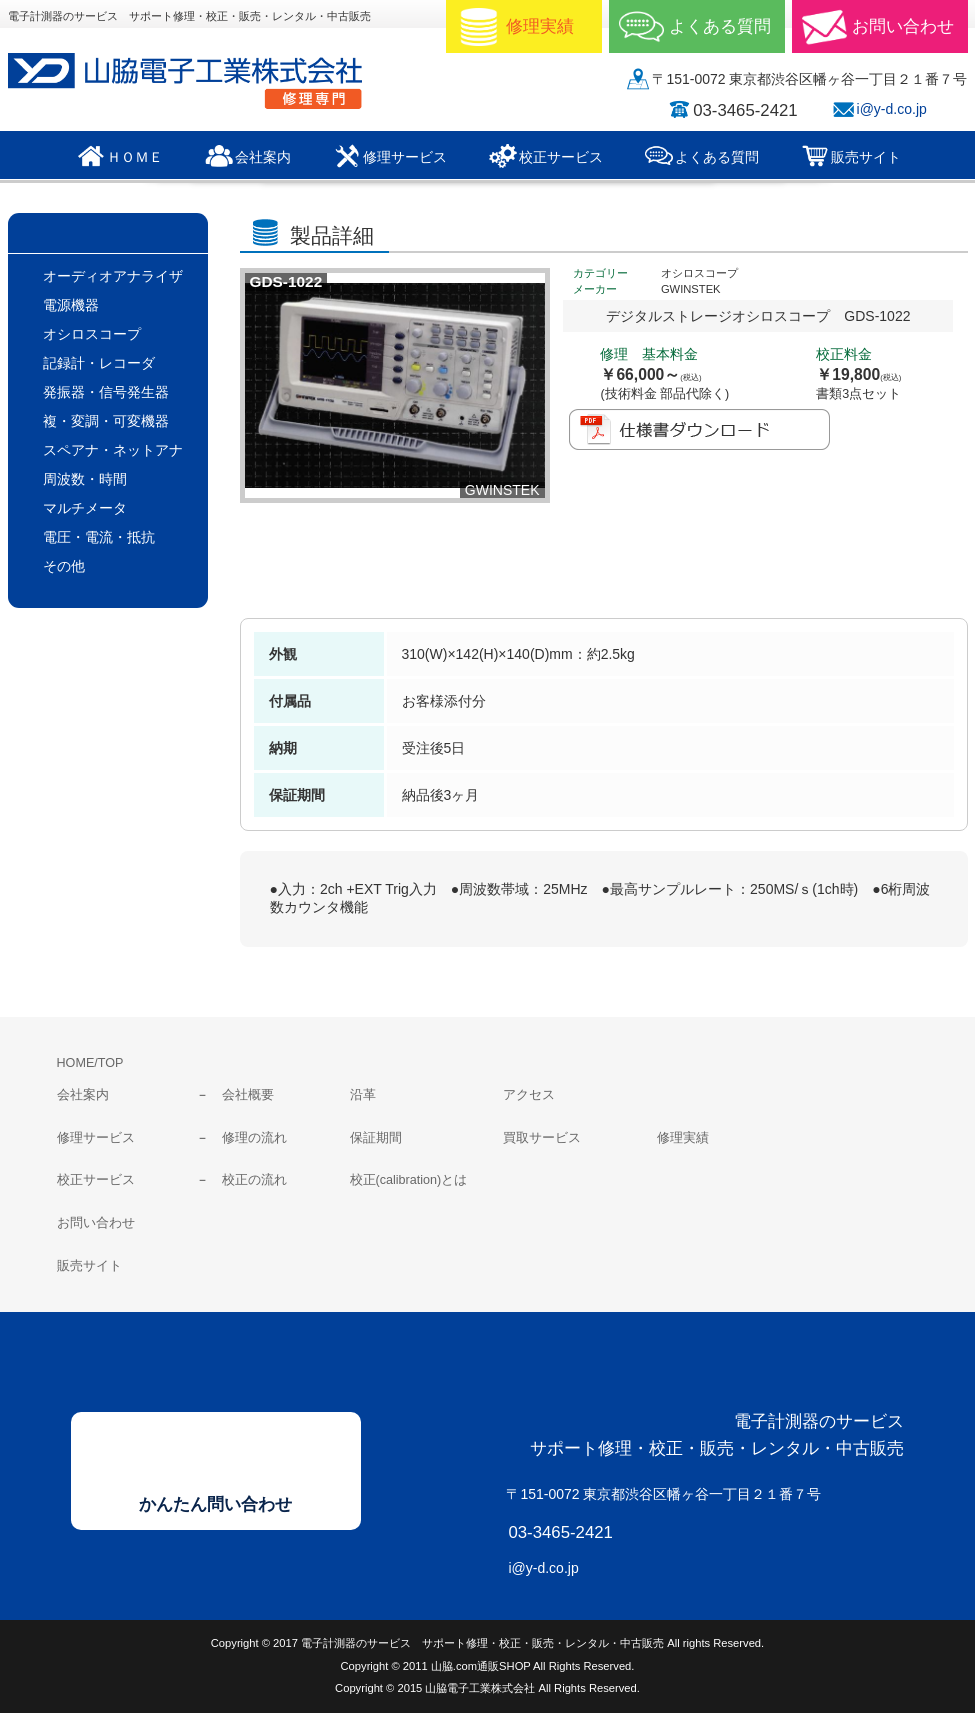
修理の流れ (254, 1138)
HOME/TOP (90, 1063)
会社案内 (83, 1095)
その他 (64, 566)
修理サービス (96, 1138)
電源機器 (71, 305)
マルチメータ (85, 508)
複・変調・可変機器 (106, 421)
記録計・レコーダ (99, 363)
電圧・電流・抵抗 (99, 537)
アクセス (529, 1095)
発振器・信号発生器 (106, 392)
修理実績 (683, 1138)
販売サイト (89, 1266)
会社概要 (248, 1095)
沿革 (363, 1095)
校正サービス (96, 1180)
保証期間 (376, 1138)
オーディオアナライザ (113, 276)
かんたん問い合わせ (215, 1504)
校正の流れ (254, 1180)
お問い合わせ (96, 1223)
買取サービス (542, 1138)
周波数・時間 (85, 479)
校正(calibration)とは (409, 1180)
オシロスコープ (92, 334)
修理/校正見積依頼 (604, 560)
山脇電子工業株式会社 (198, 81)
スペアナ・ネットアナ (113, 450)
